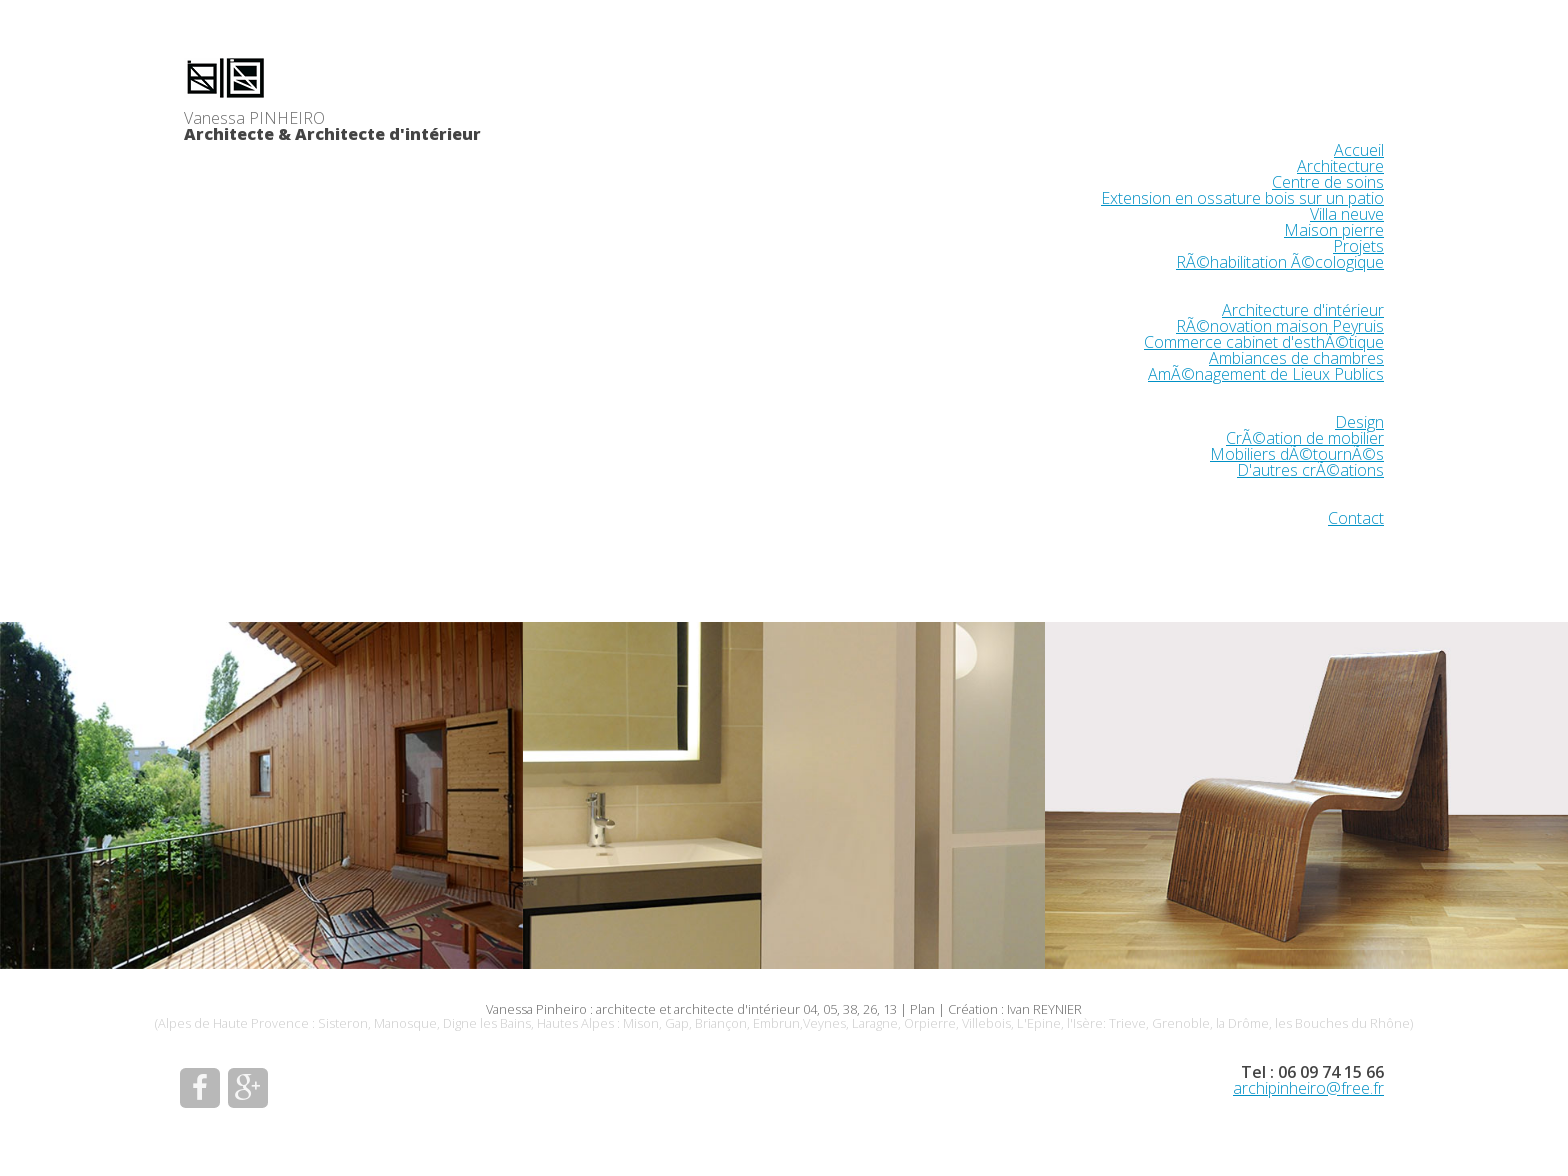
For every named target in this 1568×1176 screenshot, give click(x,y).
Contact (1356, 518)
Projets (1358, 246)
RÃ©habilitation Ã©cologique (1280, 262)
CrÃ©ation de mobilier (1305, 438)
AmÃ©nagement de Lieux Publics (1266, 374)
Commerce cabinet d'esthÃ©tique (1264, 342)
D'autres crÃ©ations (1310, 470)
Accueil (1359, 150)
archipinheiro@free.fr (1308, 1088)
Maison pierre (1334, 230)
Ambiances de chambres (1296, 358)
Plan (922, 1009)
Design (1359, 422)
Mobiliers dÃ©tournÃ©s (1297, 454)
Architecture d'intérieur (1303, 310)
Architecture (1340, 166)
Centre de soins (1328, 182)
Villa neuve (1347, 214)
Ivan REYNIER (1044, 1009)
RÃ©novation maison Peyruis (1280, 326)
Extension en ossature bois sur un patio (1242, 198)
